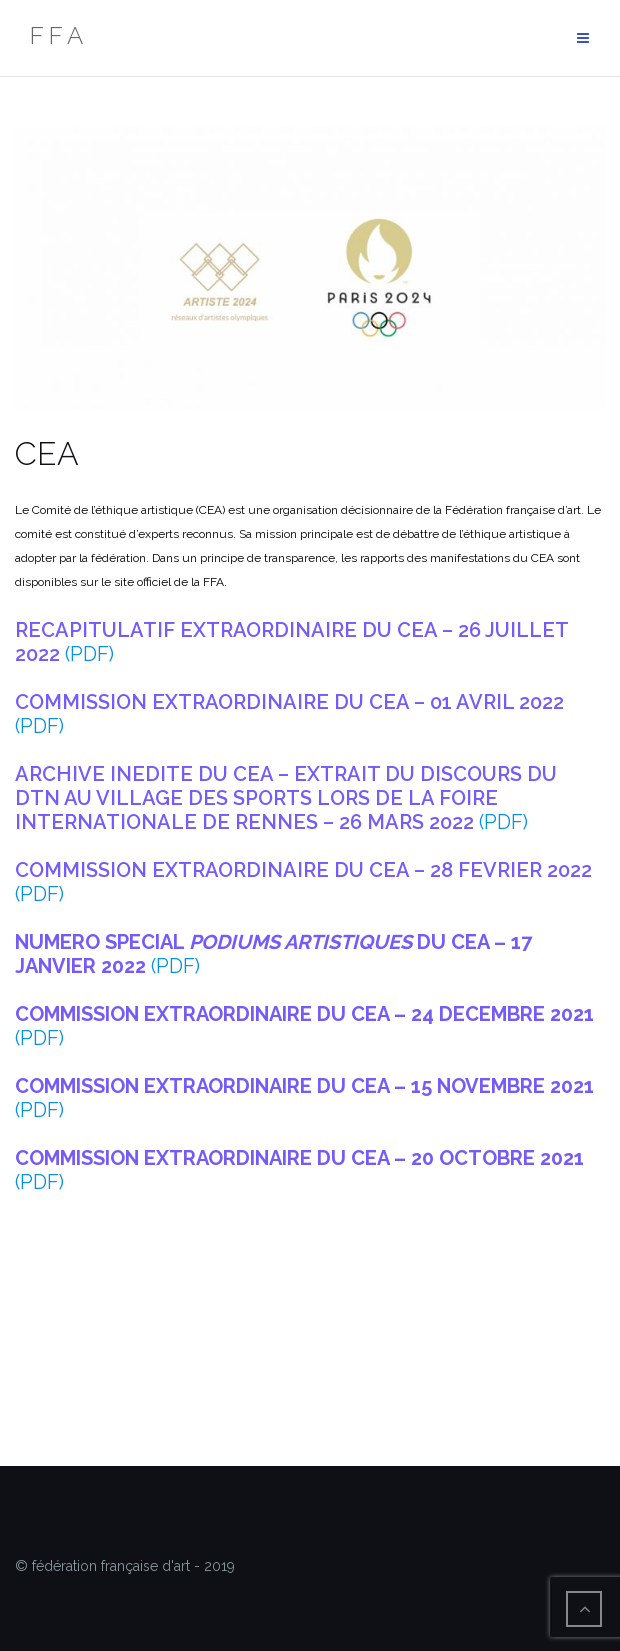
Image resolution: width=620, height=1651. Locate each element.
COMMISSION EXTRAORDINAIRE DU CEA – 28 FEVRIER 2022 (303, 870)
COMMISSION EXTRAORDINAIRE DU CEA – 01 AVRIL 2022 (289, 702)
